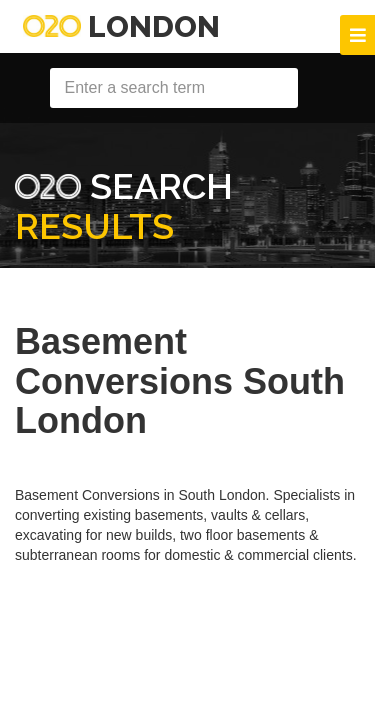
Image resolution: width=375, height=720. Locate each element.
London (121, 26)
